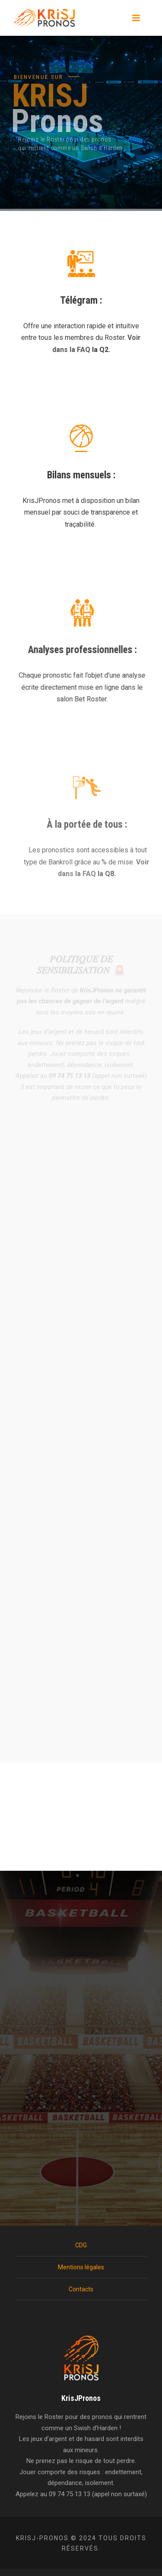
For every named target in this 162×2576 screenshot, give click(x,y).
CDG (81, 2245)
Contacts (81, 2289)
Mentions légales (81, 2267)
